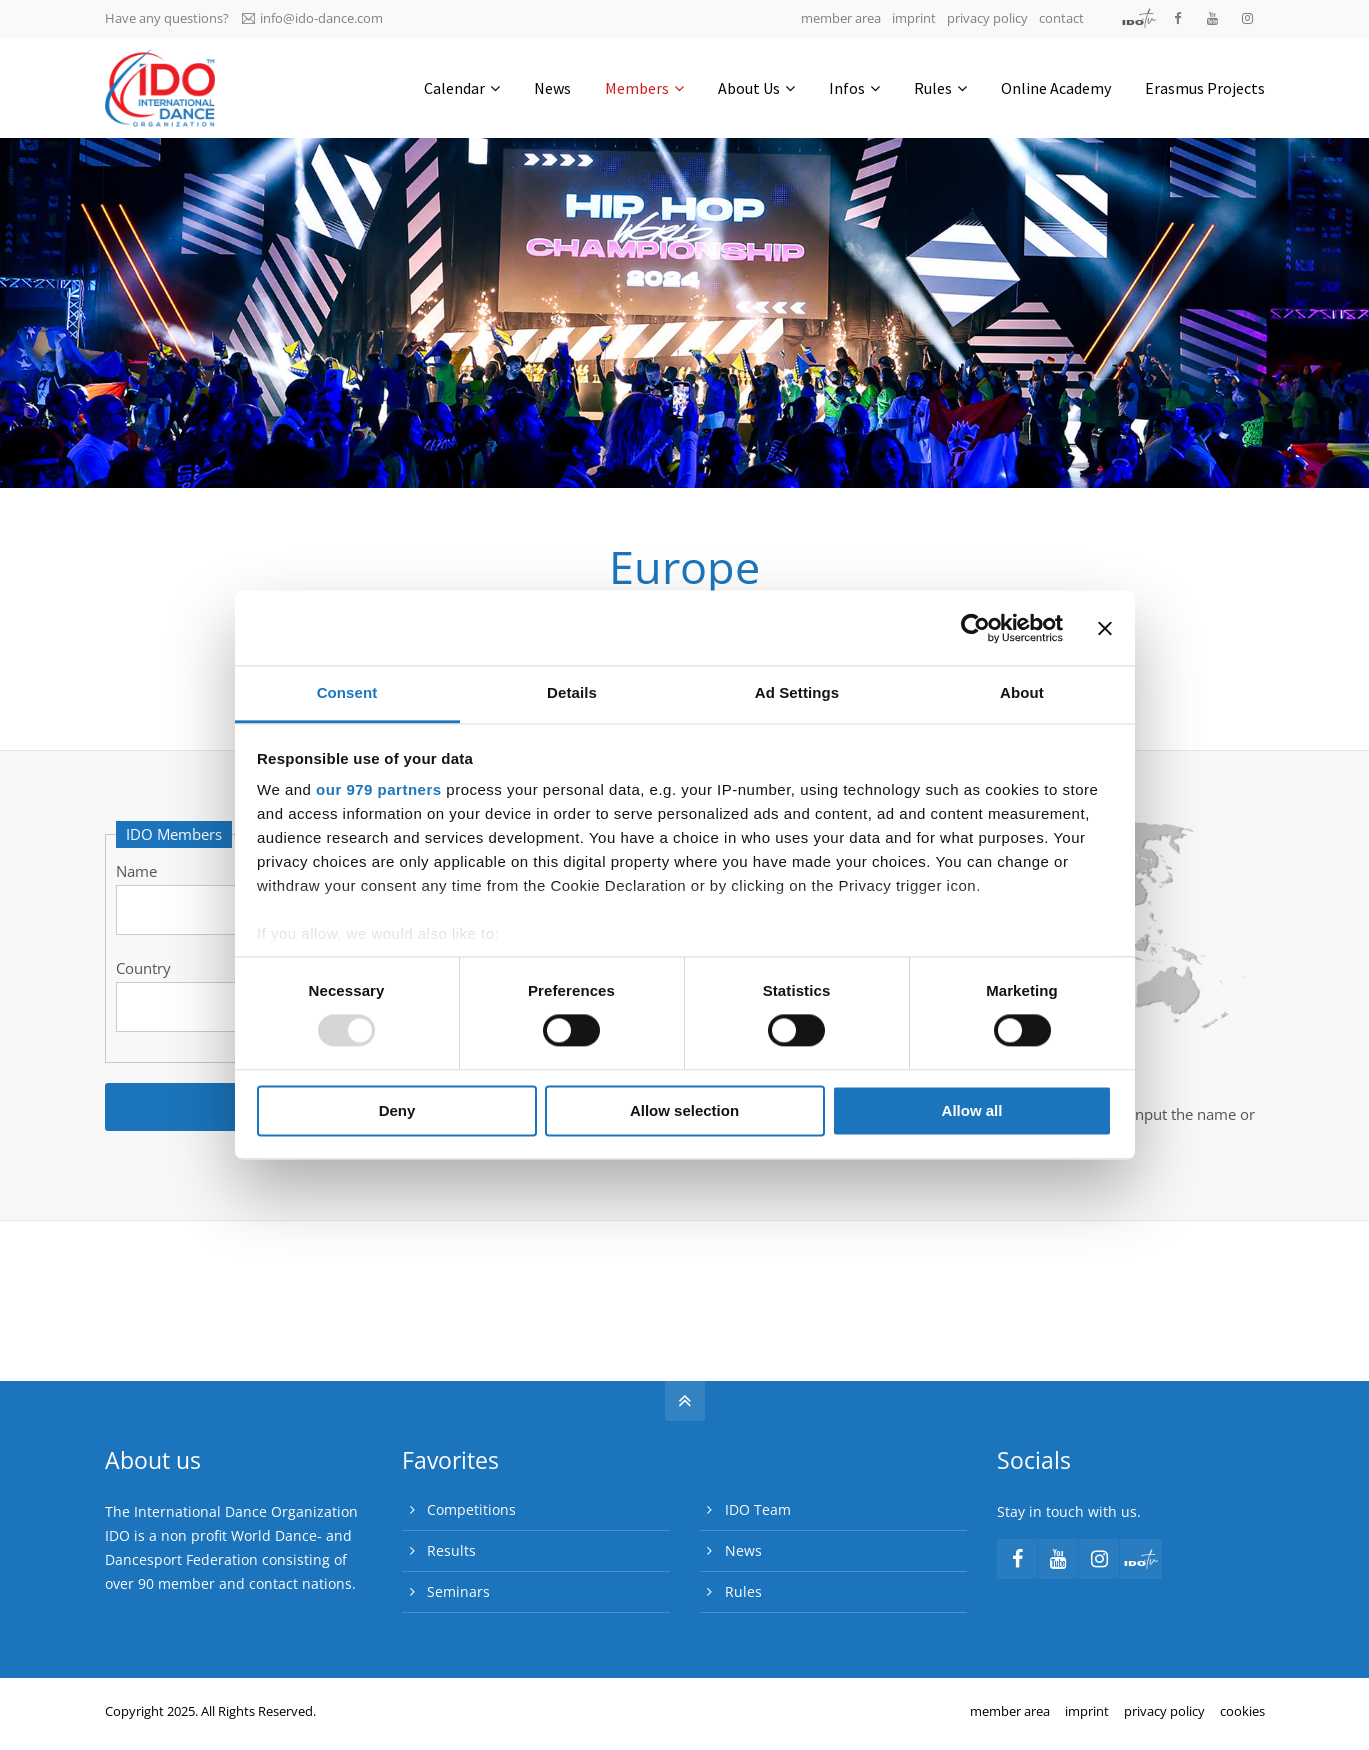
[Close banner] (1105, 628)
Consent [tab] (347, 692)
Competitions (471, 1509)
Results (451, 1550)
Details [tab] (572, 692)
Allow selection (684, 1110)
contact (1061, 18)
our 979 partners (379, 789)
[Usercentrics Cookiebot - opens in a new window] (975, 628)
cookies (1242, 1711)
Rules (743, 1591)
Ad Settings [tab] (797, 692)
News (743, 1550)
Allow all (972, 1110)
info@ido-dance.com (312, 18)
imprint (914, 18)
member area (841, 18)
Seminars (458, 1591)
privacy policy (987, 18)
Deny (397, 1110)
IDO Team (758, 1509)
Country (143, 968)
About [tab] (1022, 692)
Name (136, 871)
